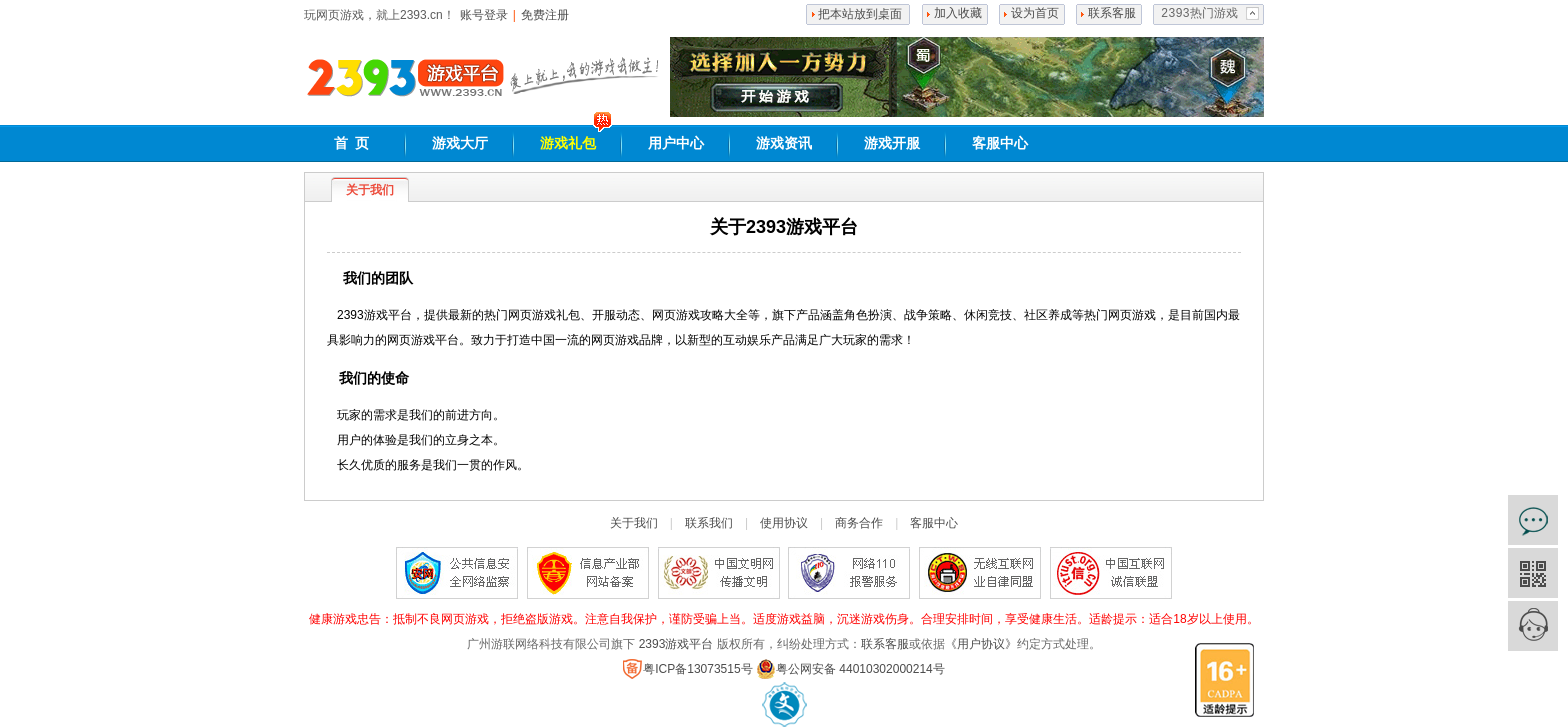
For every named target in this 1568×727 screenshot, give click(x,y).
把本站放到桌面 (860, 14)
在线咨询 (1533, 520)
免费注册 (545, 15)
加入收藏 (958, 14)
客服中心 (1000, 143)
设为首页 (1035, 14)
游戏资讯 (784, 143)
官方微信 (1533, 573)
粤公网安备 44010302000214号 (850, 669)
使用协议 (784, 523)
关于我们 (634, 523)
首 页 (352, 143)
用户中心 (676, 143)
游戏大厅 (460, 143)
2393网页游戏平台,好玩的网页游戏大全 (405, 78)
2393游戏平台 (676, 644)
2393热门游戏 (1199, 14)
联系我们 (709, 523)
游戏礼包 (568, 143)
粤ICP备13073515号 (687, 669)
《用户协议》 (981, 644)
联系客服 (1112, 14)
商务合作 (859, 523)
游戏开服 (892, 143)
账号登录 (484, 15)
